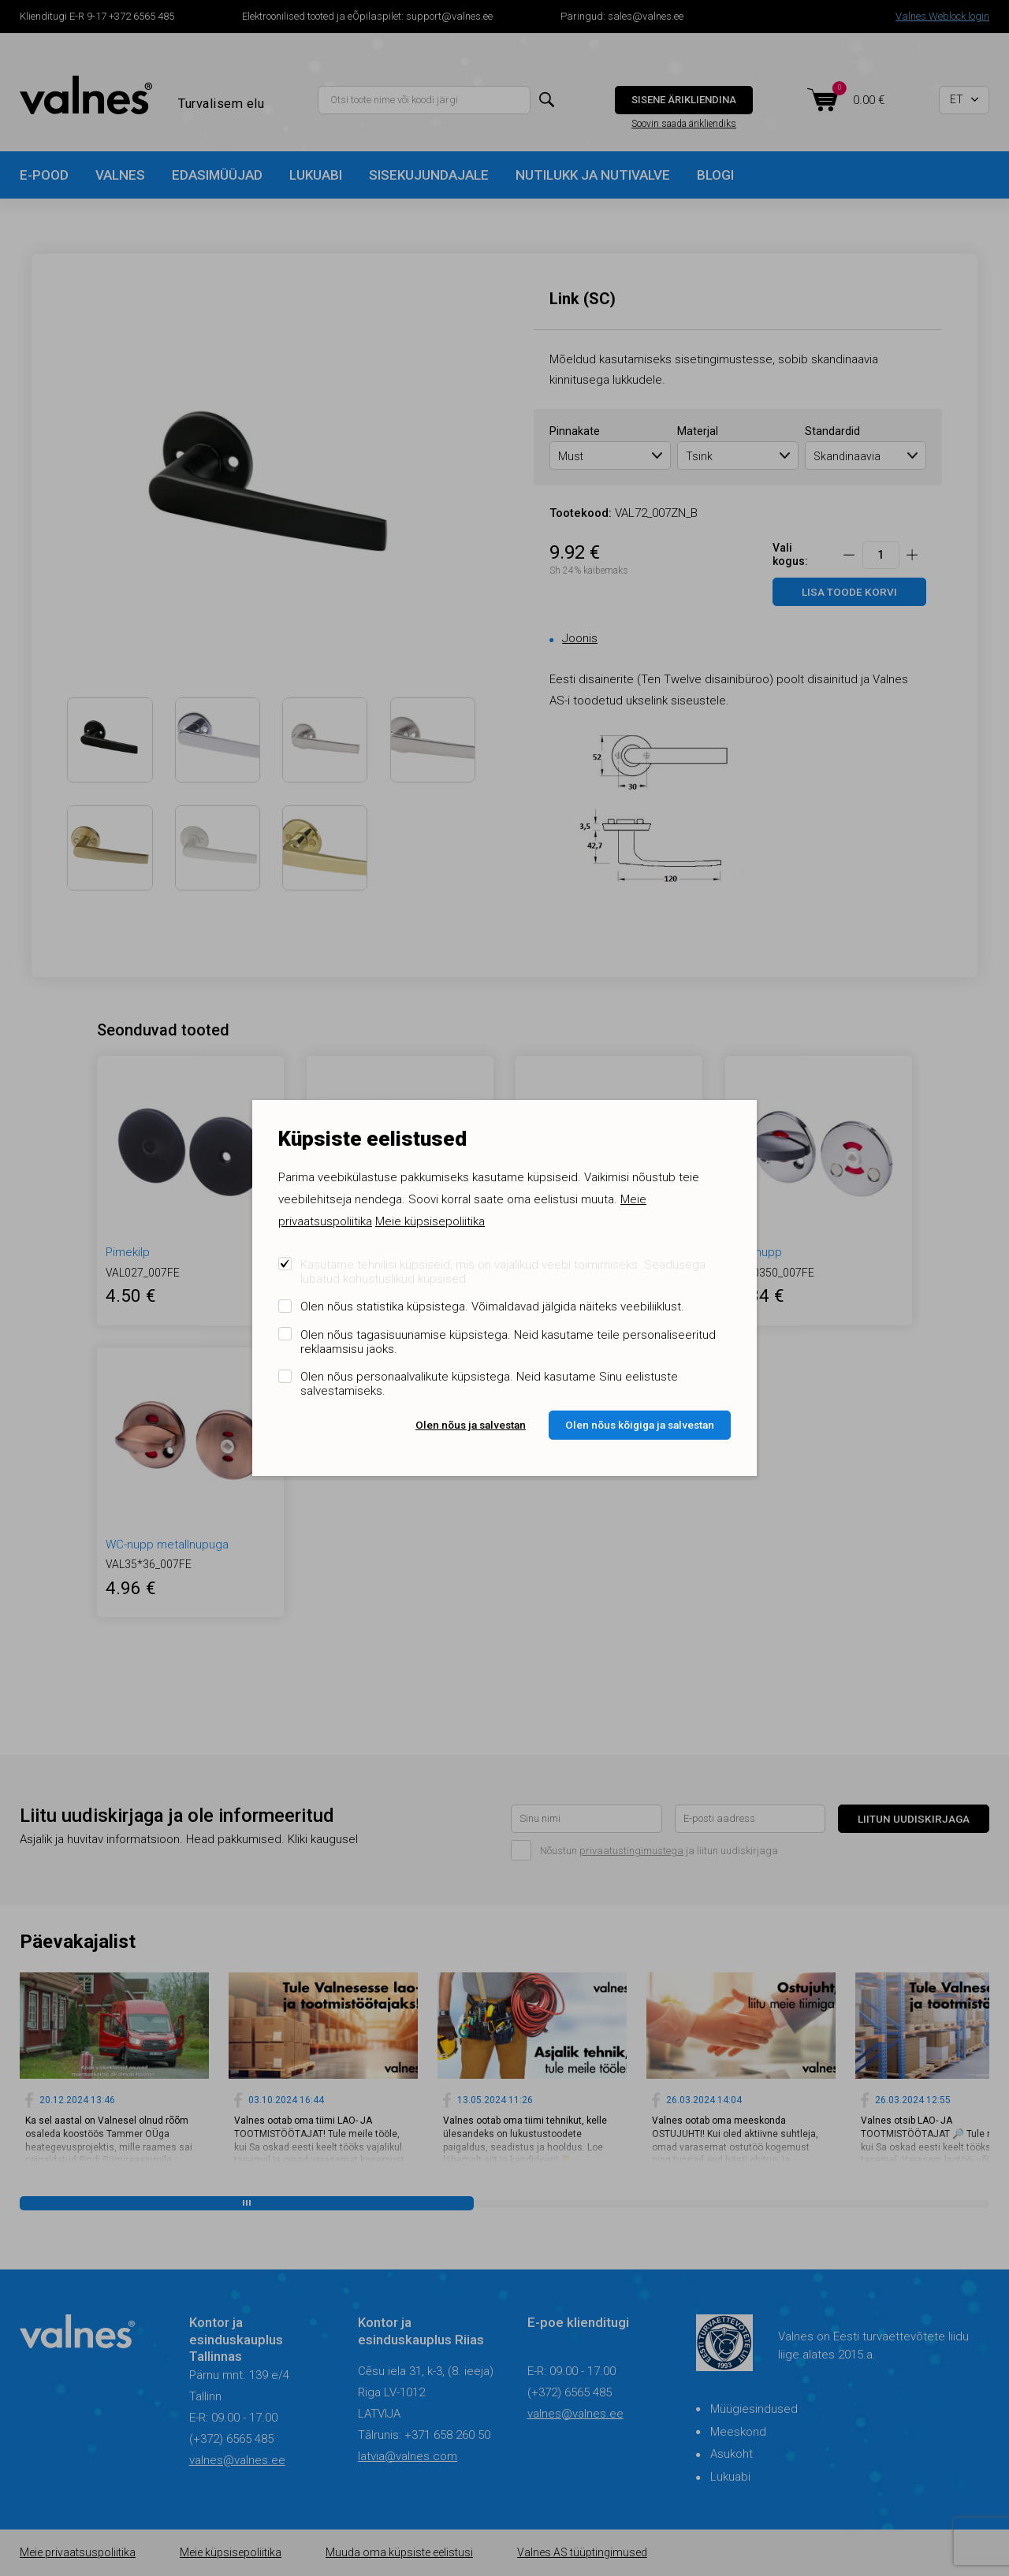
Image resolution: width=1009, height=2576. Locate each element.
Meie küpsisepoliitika (430, 1221)
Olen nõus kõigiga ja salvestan (639, 1424)
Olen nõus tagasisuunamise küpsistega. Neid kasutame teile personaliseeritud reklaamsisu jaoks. (508, 1342)
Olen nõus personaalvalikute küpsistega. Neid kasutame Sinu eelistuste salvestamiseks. (489, 1384)
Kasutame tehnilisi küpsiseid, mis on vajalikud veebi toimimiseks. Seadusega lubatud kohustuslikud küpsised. (503, 1272)
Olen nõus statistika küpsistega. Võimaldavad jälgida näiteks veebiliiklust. (492, 1306)
